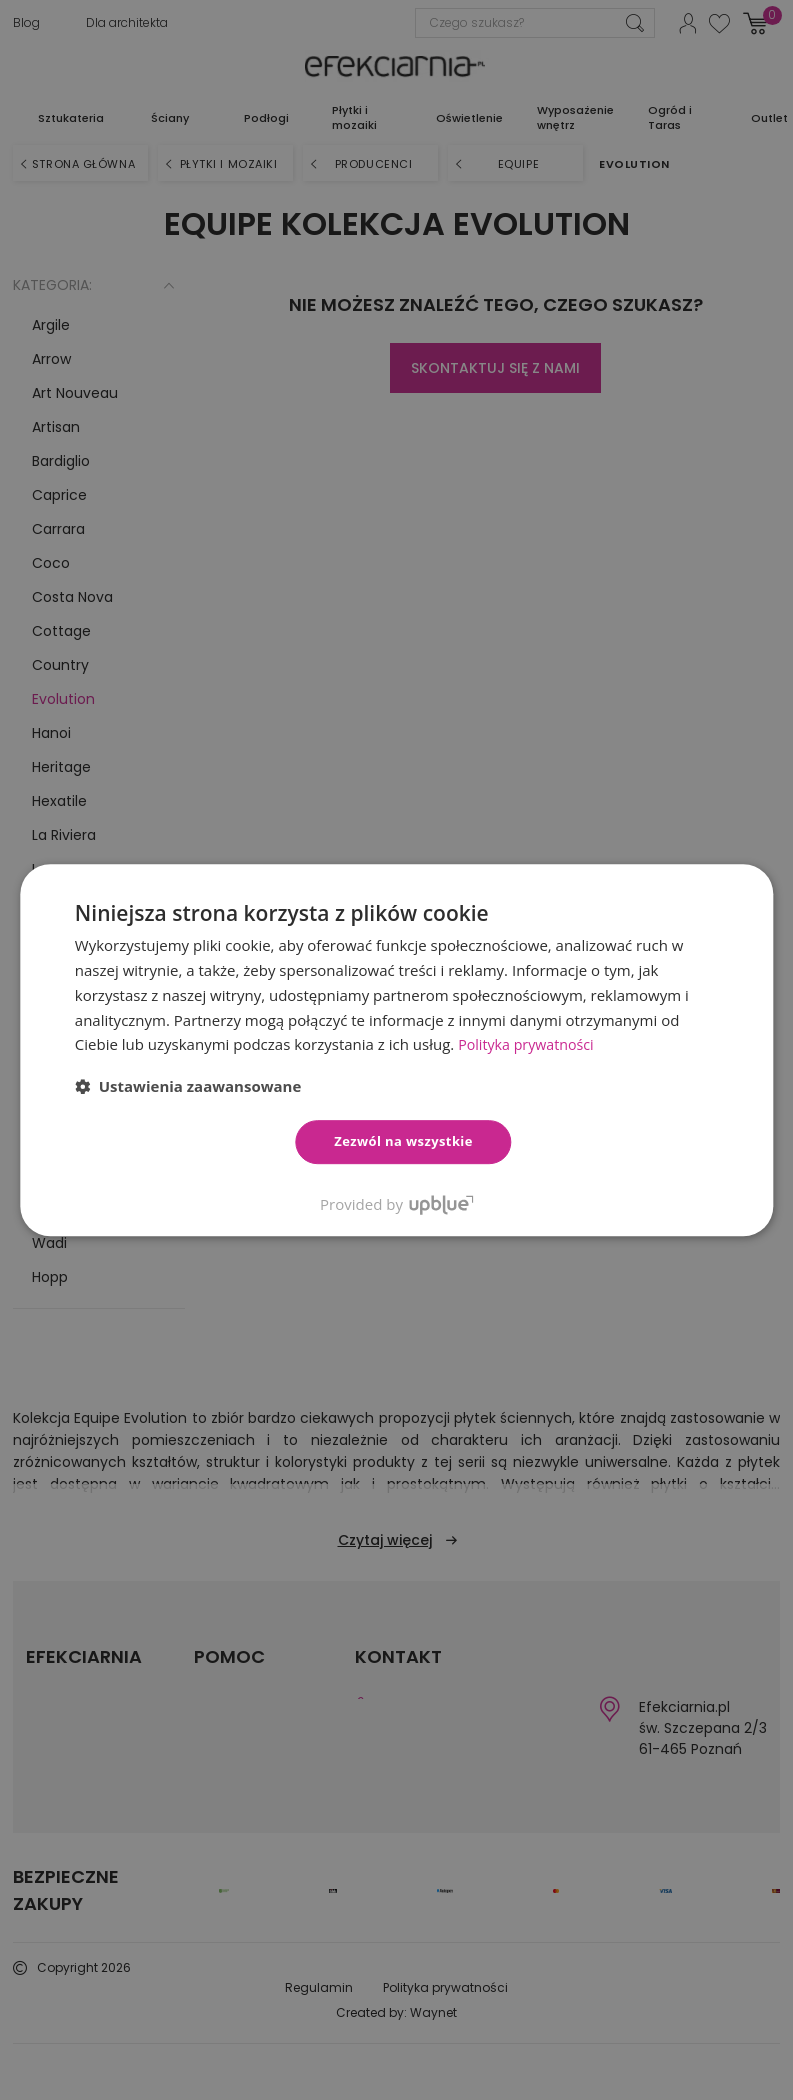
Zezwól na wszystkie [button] (403, 1141)
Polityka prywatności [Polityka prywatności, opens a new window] (529, 1044)
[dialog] (396, 1050)
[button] (188, 1086)
